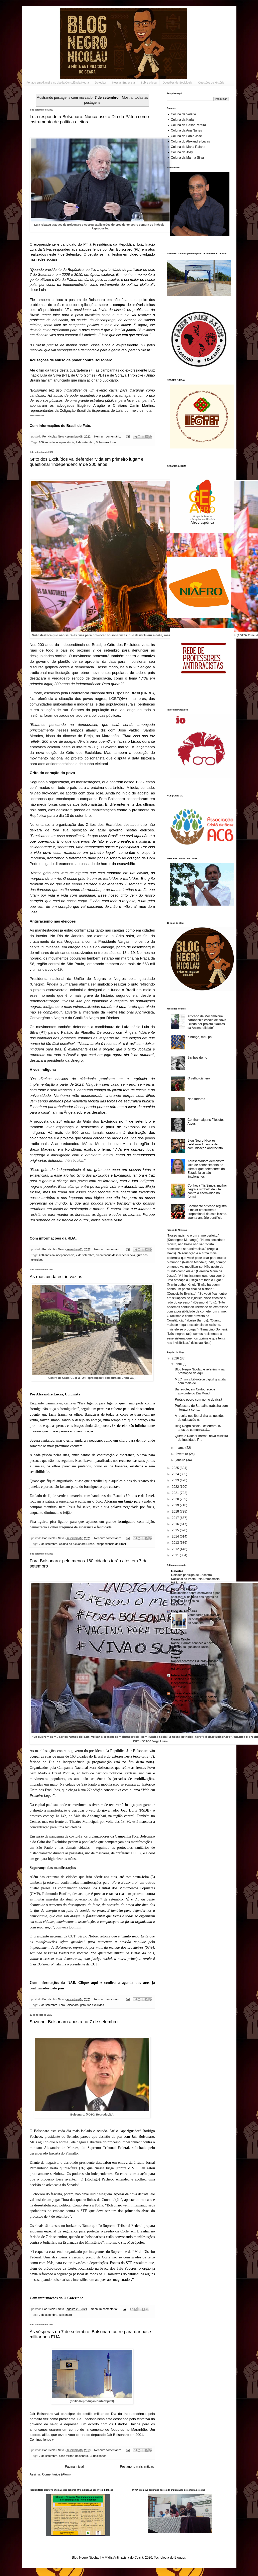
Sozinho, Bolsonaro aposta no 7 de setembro (74, 2021)
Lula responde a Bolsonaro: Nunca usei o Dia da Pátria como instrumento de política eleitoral (89, 119)
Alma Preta (179, 1711)
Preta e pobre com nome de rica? (198, 1399)
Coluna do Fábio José (186, 136)
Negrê (175, 1657)
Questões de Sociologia (177, 82)
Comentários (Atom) (56, 2474)
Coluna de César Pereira (188, 125)
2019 (176, 1505)
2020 (176, 1499)
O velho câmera (199, 1078)
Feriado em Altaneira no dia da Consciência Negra (58, 82)
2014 (176, 1536)
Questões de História (211, 82)
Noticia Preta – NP (185, 1693)
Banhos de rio (197, 1057)
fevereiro (182, 1454)
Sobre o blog (149, 82)
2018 (176, 1511)
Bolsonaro (102, 442)
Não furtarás (196, 1099)
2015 (176, 1530)
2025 (176, 1468)
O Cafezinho (73, 2298)
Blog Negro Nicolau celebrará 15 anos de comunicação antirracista (205, 1144)
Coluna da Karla (182, 119)
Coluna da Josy (182, 152)
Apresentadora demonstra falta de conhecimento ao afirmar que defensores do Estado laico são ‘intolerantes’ (206, 1168)
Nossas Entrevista (123, 82)
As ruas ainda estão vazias (56, 1276)
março (180, 1447)
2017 (176, 1518)
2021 (176, 1493)
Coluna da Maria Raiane (188, 146)
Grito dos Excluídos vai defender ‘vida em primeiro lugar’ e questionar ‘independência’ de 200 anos (87, 462)
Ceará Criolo (180, 1639)
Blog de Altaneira (184, 1611)
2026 (176, 1358)
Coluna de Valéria (183, 114)
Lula (113, 442)
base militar (66, 2455)
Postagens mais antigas (137, 2466)
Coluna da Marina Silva (187, 157)
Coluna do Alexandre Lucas (76, 1544)
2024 (176, 1474)
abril (179, 1364)
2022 (176, 1486)
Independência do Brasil (111, 1544)
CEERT (176, 1717)
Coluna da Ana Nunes (186, 130)
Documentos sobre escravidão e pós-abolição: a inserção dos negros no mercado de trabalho (196, 1596)
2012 (176, 1549)
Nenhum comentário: (108, 436)
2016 (176, 1524)
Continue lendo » (42, 2439)
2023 (176, 1480)
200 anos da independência (56, 442)
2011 (176, 1555)
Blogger (179, 2557)
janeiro (181, 1460)
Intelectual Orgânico (186, 1675)
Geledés (177, 1571)
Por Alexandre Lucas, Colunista (55, 1394)
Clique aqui (89, 1982)
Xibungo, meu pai (200, 1037)
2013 (176, 1542)
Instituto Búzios (183, 1589)
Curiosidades (98, 2455)
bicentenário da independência (115, 1255)
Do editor (100, 82)
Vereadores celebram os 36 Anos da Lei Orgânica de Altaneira (204, 1618)
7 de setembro (85, 442)
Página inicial (74, 2466)
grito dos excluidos (92, 2005)
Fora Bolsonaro (68, 2005)
